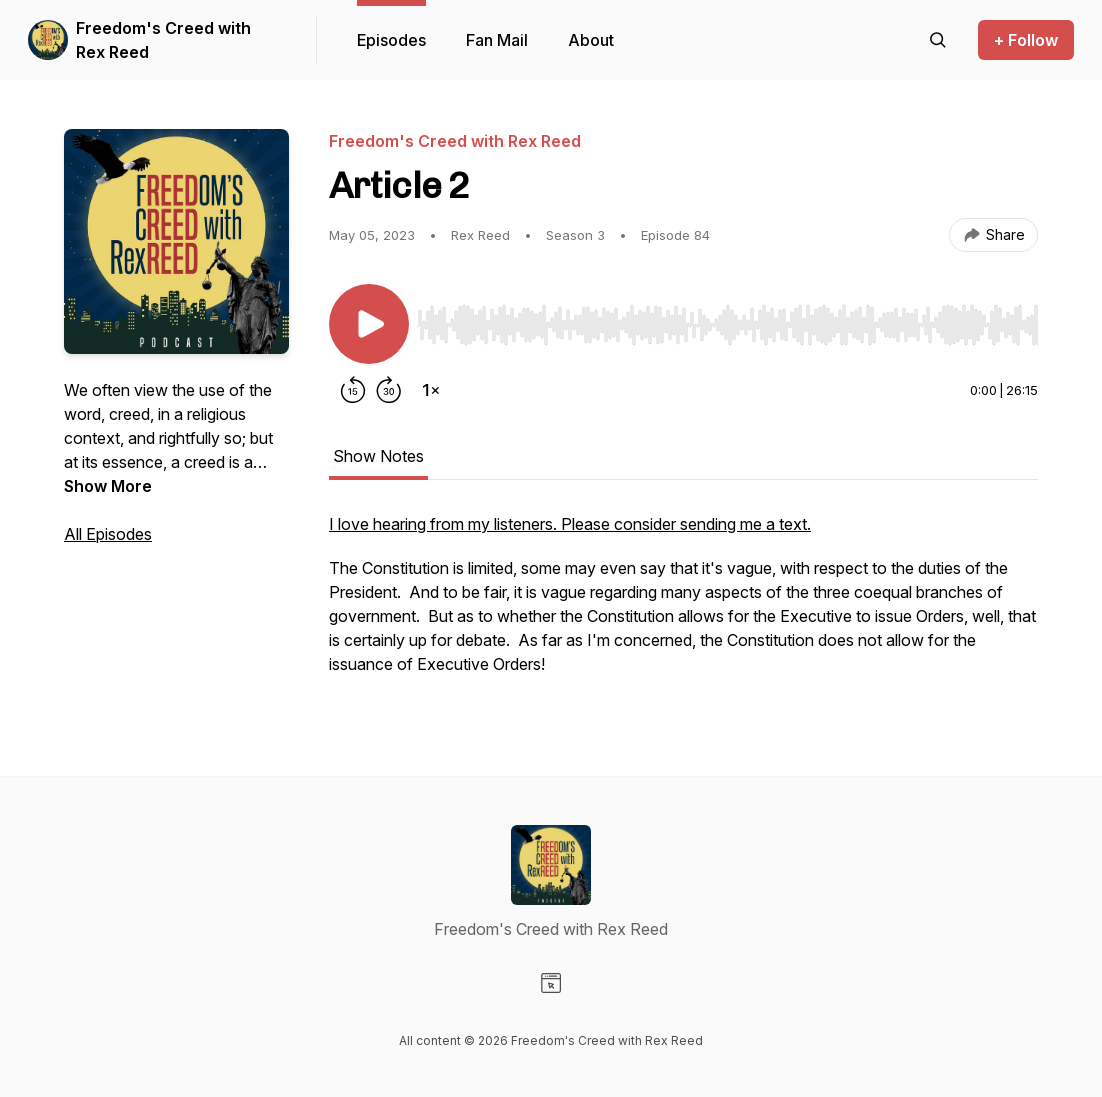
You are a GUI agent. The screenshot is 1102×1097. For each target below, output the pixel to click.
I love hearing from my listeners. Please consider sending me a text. (570, 524)
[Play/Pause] (369, 324)
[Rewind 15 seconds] (353, 390)
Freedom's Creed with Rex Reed (163, 40)
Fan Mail (497, 40)
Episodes (391, 40)
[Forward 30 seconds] (389, 390)
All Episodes (108, 534)
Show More (108, 486)
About (591, 40)
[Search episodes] (938, 40)
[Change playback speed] (431, 390)
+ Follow (1026, 40)
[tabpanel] (683, 604)
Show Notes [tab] (378, 456)
